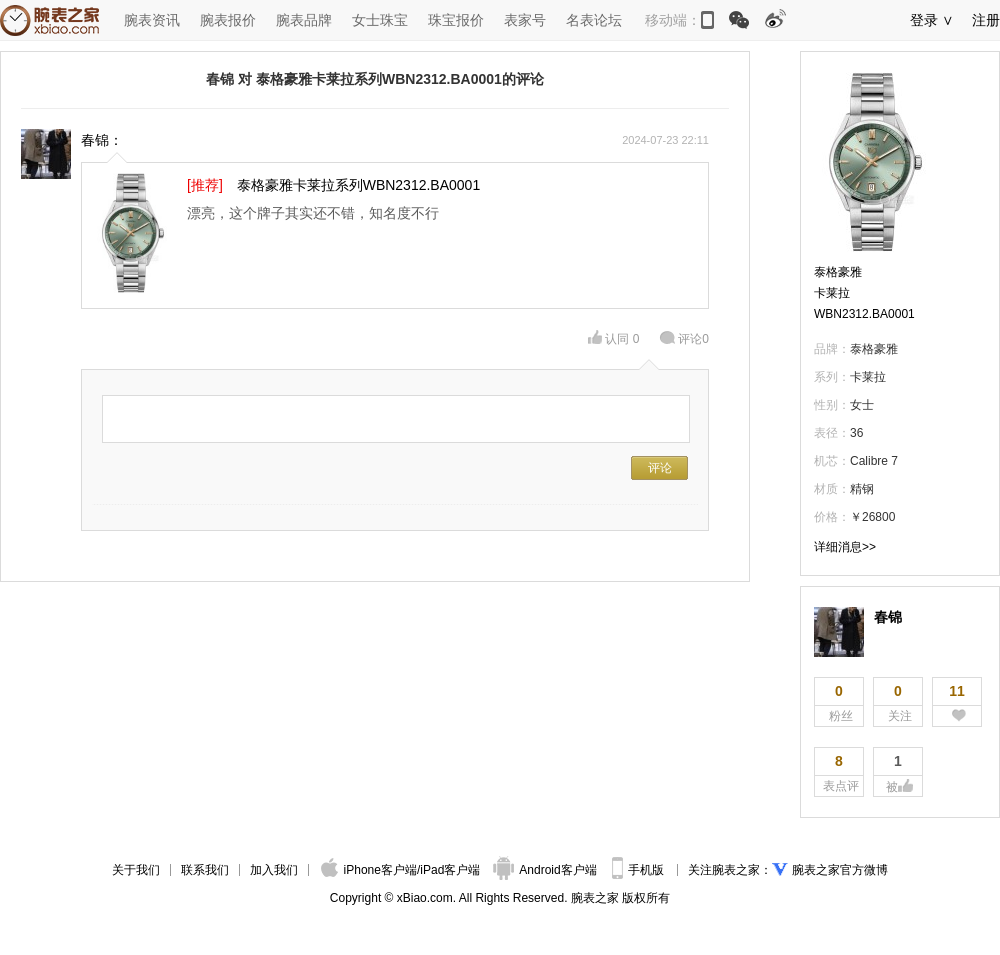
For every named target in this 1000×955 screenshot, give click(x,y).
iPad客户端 (450, 870)
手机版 (639, 870)
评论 (684, 339)
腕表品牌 (304, 20)
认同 (613, 339)
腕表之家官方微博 (840, 870)
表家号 (525, 20)
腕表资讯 (152, 20)
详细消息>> (845, 547)
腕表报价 (228, 20)
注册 (986, 20)
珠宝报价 (456, 20)
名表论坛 (594, 20)
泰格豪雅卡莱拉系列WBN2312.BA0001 (359, 185)
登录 (924, 20)
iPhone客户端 (369, 870)
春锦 (888, 617)
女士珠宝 (380, 20)
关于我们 (136, 870)
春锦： (102, 140)
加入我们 (274, 870)
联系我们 (205, 870)
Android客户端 (546, 870)
